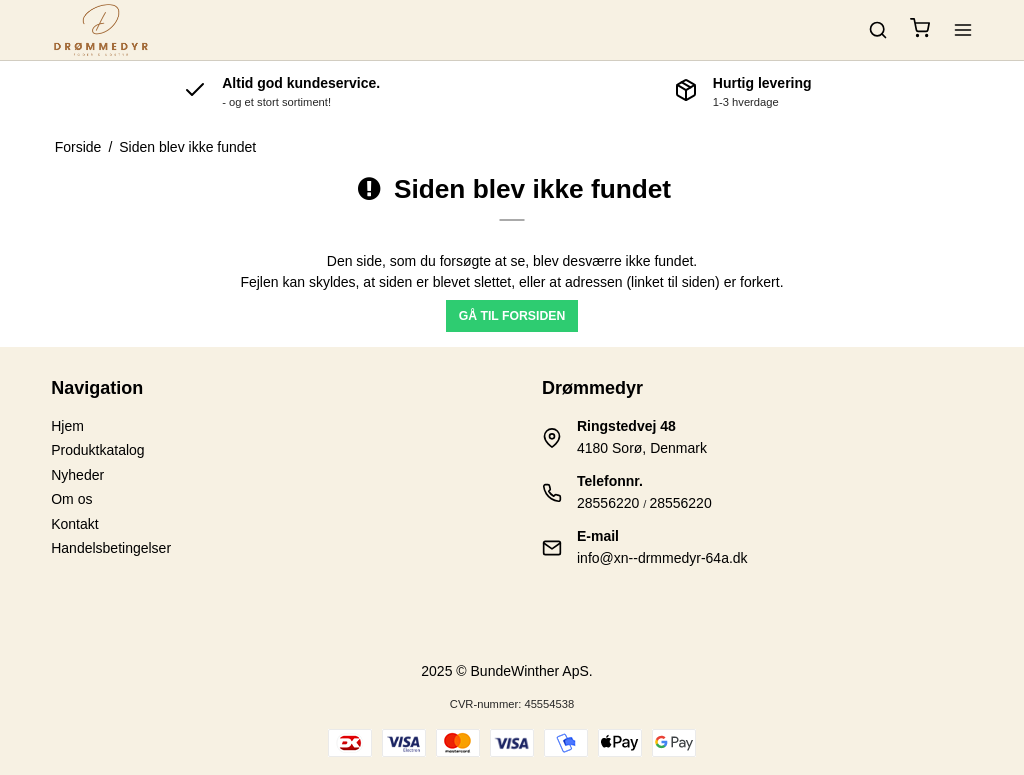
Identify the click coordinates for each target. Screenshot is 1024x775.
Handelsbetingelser (111, 548)
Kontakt (74, 524)
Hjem (67, 426)
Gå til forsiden (512, 316)
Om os (71, 499)
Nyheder (77, 475)
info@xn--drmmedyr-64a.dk (662, 558)
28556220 (608, 503)
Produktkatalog (97, 450)
